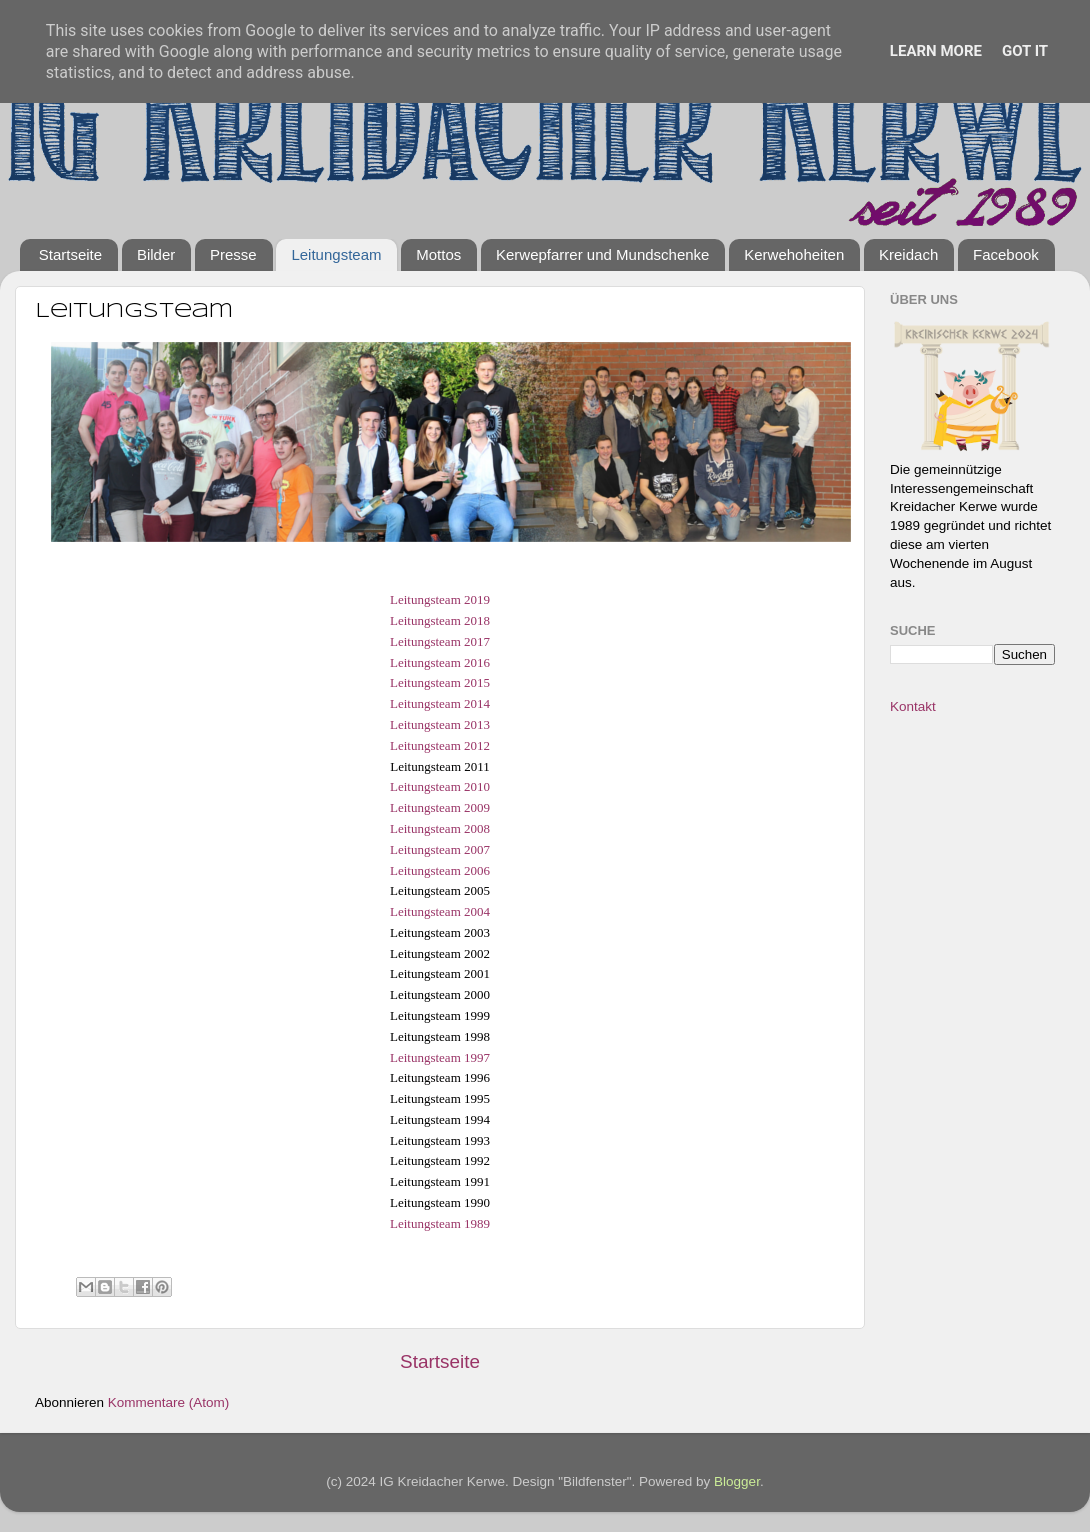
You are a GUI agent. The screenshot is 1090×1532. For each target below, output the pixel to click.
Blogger (737, 1481)
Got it (1025, 51)
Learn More (936, 51)
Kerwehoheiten (794, 254)
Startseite (70, 254)
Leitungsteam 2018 (440, 620)
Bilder (156, 254)
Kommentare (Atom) (169, 1402)
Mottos (438, 254)
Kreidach (908, 254)
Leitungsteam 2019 (440, 599)
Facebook (1006, 254)
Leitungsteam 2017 (440, 641)
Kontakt (913, 706)
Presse (233, 254)
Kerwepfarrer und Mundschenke (602, 254)
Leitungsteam (336, 254)
